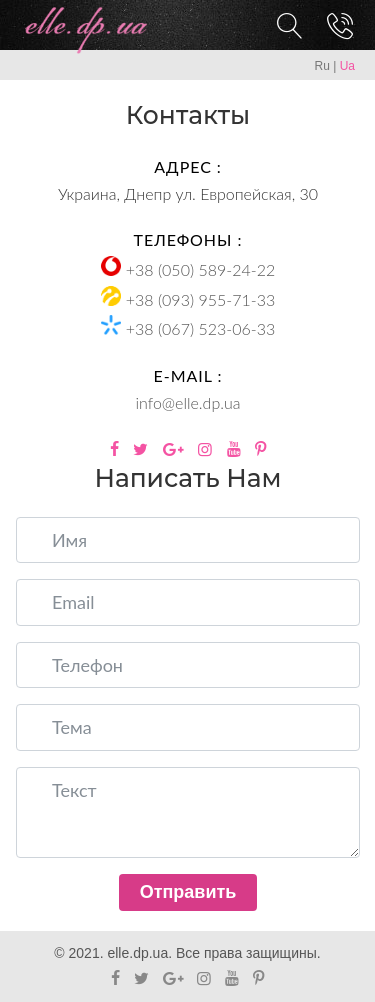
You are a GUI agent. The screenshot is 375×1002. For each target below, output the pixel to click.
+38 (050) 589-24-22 (200, 269)
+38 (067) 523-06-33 (200, 328)
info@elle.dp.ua (188, 402)
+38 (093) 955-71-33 (200, 299)
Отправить (188, 892)
